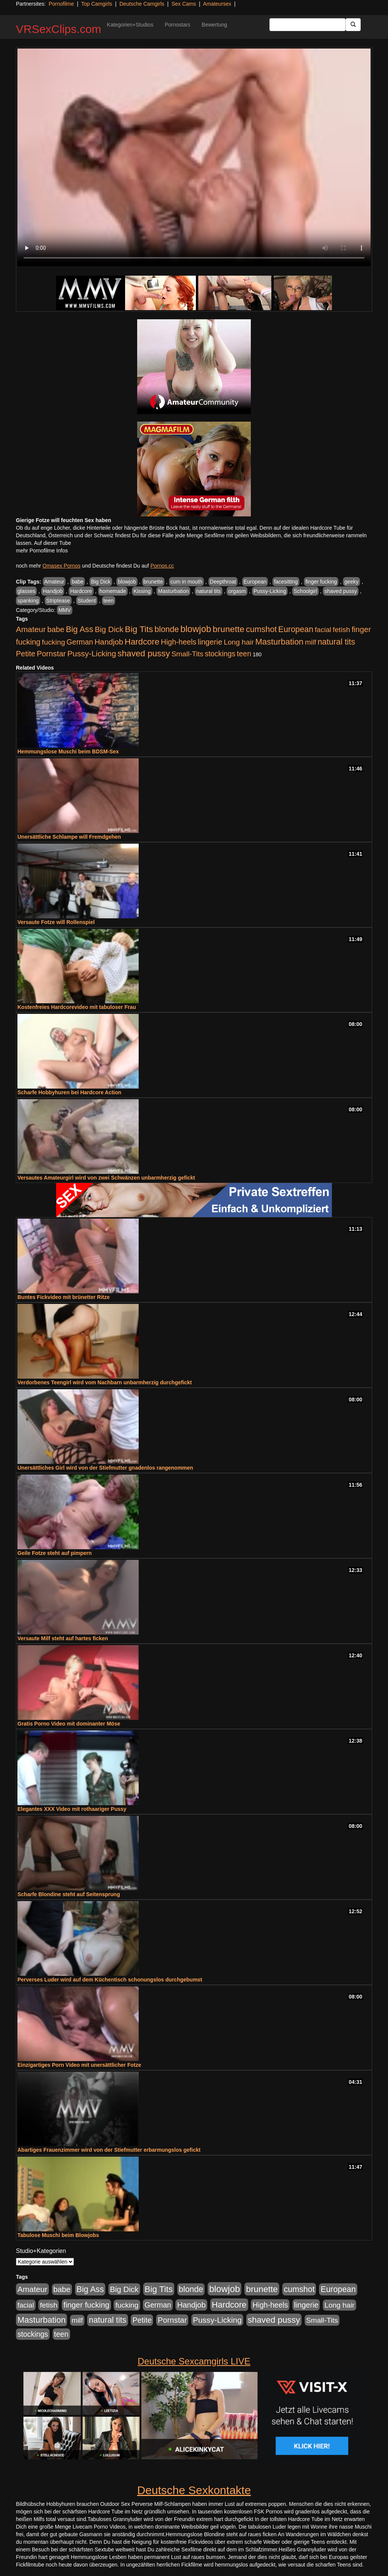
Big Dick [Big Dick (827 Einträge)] (109, 629)
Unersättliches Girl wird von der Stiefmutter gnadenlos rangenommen (105, 1468)
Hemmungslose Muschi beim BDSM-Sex (68, 751)
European (255, 582)
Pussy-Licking (269, 591)
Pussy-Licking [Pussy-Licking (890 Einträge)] (91, 653)
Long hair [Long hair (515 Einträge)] (238, 642)
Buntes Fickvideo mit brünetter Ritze (63, 1297)
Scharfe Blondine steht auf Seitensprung (68, 1894)
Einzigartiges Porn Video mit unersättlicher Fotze (79, 2065)
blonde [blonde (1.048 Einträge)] (167, 629)
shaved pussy (340, 591)
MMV (64, 610)
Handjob (53, 591)
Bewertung (214, 25)
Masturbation (173, 591)
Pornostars (178, 25)
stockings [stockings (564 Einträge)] (220, 653)
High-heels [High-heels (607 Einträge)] (179, 642)
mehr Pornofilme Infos (42, 551)
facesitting (286, 582)
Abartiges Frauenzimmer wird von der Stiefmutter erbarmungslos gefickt (108, 2150)
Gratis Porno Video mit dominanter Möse (68, 1724)
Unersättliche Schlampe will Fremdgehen (69, 837)
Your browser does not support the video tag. (194, 157)
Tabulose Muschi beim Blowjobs (58, 2235)
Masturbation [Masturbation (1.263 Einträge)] (279, 641)
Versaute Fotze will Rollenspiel (56, 922)
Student (87, 601)
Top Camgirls (96, 4)
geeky (351, 582)
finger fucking (321, 582)
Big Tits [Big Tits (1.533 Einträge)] (139, 629)
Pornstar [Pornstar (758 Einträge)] (51, 653)
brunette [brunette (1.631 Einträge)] (228, 629)
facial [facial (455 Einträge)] (323, 630)
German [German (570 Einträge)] (80, 642)
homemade (113, 591)
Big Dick (100, 582)
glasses (26, 591)
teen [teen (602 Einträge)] (244, 653)
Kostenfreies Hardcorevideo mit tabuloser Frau (76, 1007)
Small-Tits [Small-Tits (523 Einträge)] (187, 654)
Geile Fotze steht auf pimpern (54, 1553)
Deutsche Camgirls (141, 4)
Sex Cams (184, 4)
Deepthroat (223, 582)
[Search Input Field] (307, 24)
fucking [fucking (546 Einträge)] (53, 642)
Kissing (141, 591)
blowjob (127, 582)
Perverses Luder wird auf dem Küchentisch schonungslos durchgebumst (109, 1980)
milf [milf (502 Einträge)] (310, 642)
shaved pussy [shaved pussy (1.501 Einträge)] (143, 653)
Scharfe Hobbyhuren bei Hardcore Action (69, 1092)
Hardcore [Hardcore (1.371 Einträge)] (142, 641)
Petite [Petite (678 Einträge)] (25, 653)
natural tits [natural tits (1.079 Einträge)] (336, 641)
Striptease (58, 601)
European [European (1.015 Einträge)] (295, 629)
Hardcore (81, 591)
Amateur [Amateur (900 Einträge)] (31, 629)
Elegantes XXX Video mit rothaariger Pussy (72, 1809)
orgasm (237, 591)
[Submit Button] (353, 24)
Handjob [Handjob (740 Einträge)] (109, 642)
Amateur (54, 582)
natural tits (208, 591)
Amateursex (217, 4)
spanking (28, 601)
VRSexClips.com (58, 29)
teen (108, 601)
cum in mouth (186, 582)
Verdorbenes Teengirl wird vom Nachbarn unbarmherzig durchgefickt (104, 1382)
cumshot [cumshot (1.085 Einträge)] (261, 629)
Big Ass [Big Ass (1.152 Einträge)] (79, 629)
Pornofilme (61, 4)
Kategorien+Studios (130, 25)
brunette (153, 582)
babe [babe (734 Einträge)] (55, 629)
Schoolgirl (305, 591)
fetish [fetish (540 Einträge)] (341, 630)
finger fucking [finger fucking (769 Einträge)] (86, 2305)
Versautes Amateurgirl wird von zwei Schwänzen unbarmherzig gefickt (106, 1178)
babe (77, 582)
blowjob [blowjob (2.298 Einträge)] (195, 629)
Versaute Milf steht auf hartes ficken (62, 1638)
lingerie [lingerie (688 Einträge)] (210, 642)
